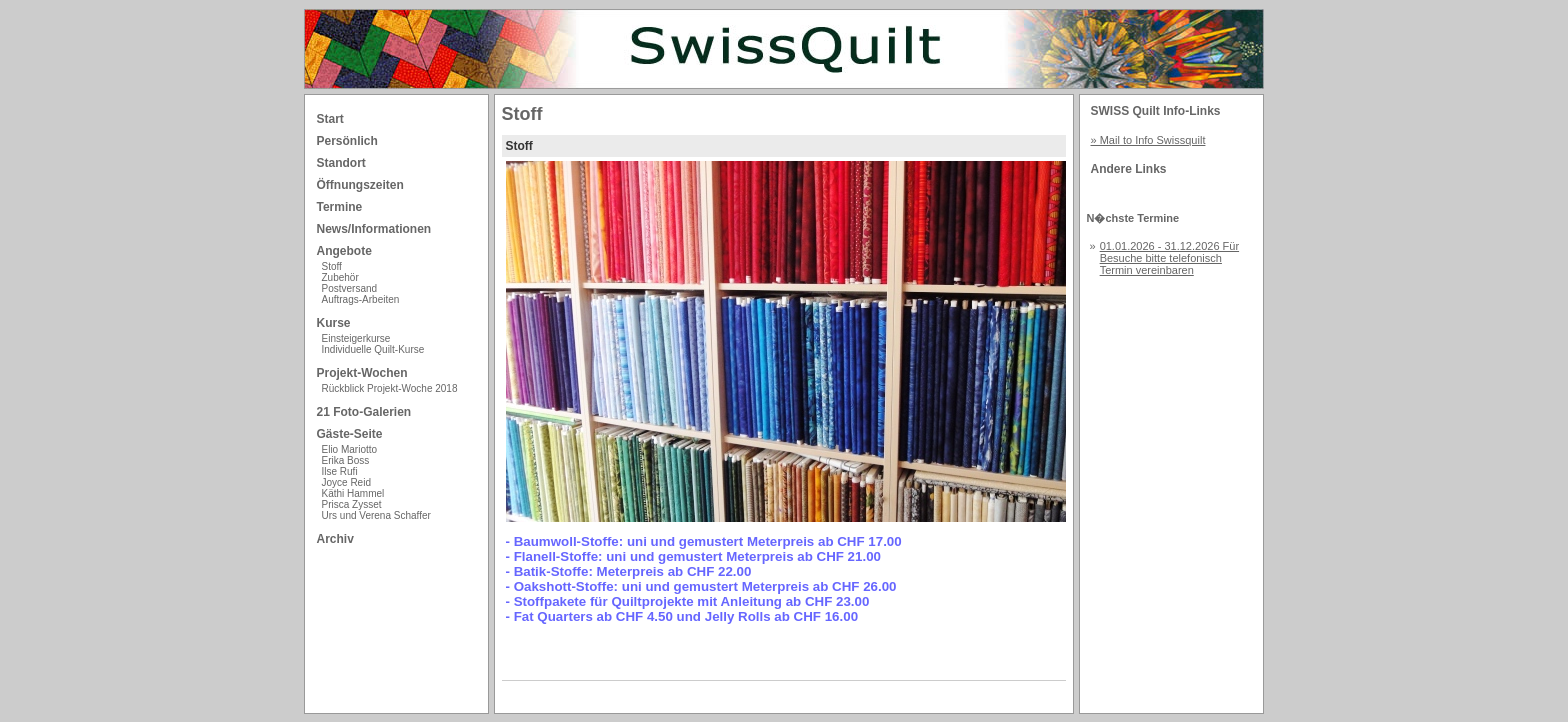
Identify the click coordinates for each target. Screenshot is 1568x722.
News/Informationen (374, 229)
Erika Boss (346, 460)
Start (330, 119)
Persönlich (347, 141)
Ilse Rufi (340, 471)
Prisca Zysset (352, 504)
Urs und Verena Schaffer (376, 515)
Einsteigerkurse (356, 338)
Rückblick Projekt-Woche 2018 (390, 388)
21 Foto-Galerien (364, 412)
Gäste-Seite (350, 434)
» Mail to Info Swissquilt (1148, 140)
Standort (341, 163)
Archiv (335, 539)
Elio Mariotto (350, 449)
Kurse (334, 323)
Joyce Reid (346, 482)
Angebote (344, 251)
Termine (340, 207)
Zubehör (340, 277)
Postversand (350, 288)
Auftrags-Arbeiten (361, 299)
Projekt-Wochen (362, 373)
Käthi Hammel (353, 493)
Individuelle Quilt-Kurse (373, 349)
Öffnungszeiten (360, 185)
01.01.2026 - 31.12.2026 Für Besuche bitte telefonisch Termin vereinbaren (1169, 258)
